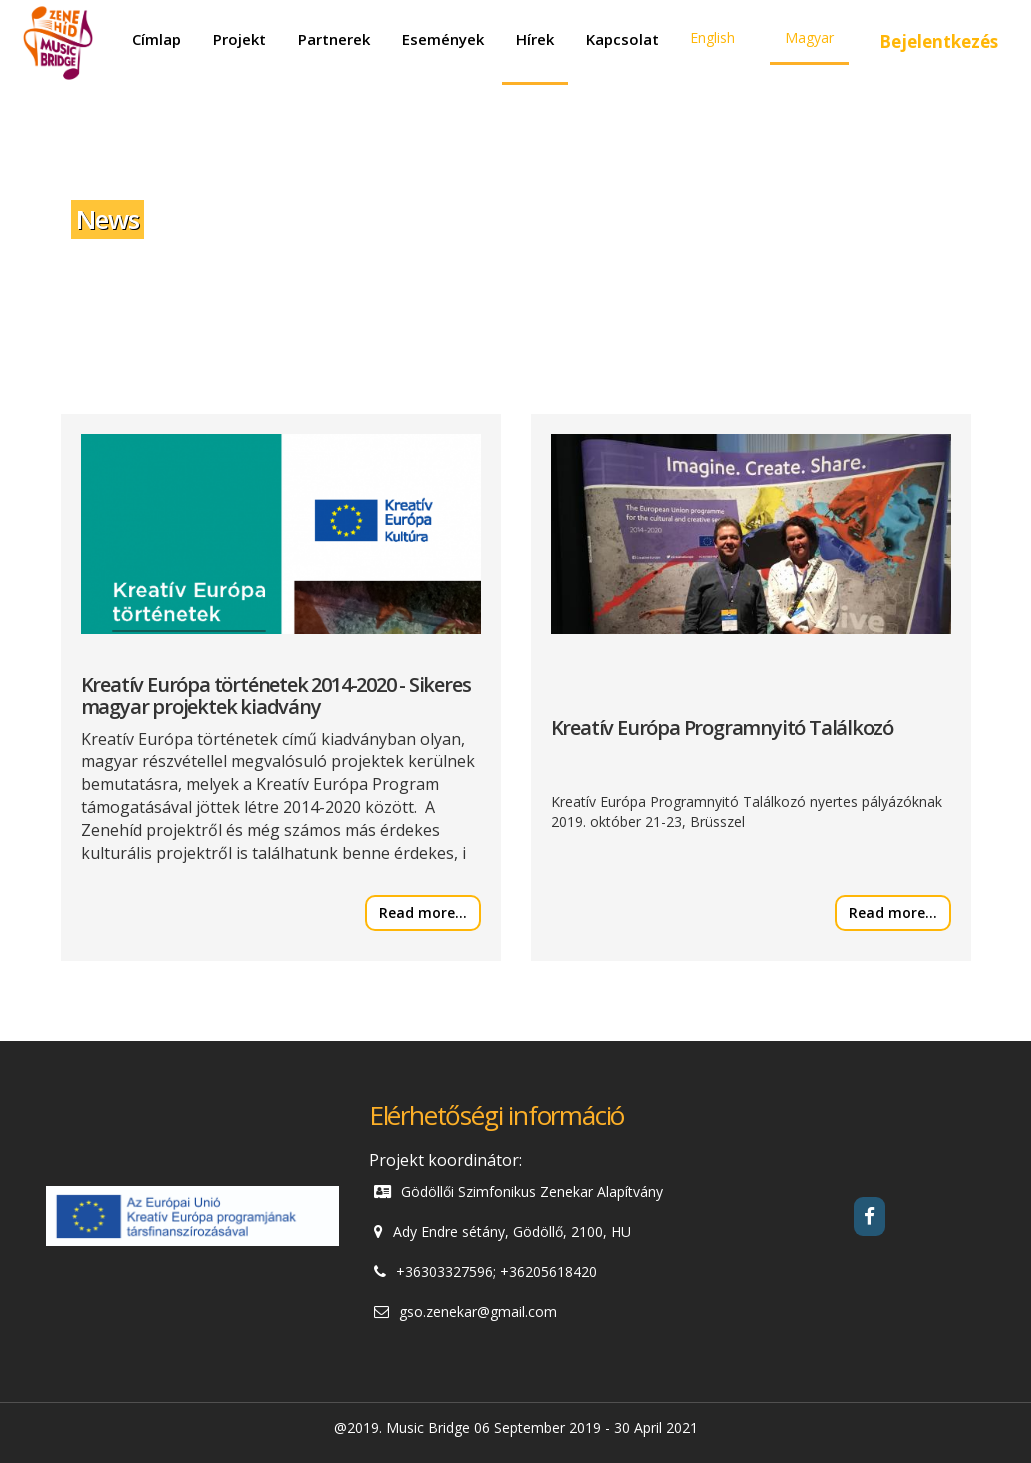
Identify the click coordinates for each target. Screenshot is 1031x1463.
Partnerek (334, 39)
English (712, 37)
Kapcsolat (622, 39)
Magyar (809, 37)
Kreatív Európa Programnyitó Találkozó (722, 727)
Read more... (423, 912)
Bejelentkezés (938, 41)
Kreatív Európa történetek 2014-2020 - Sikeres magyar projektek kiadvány (276, 695)
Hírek (535, 39)
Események (443, 39)
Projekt (239, 39)
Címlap (156, 39)
